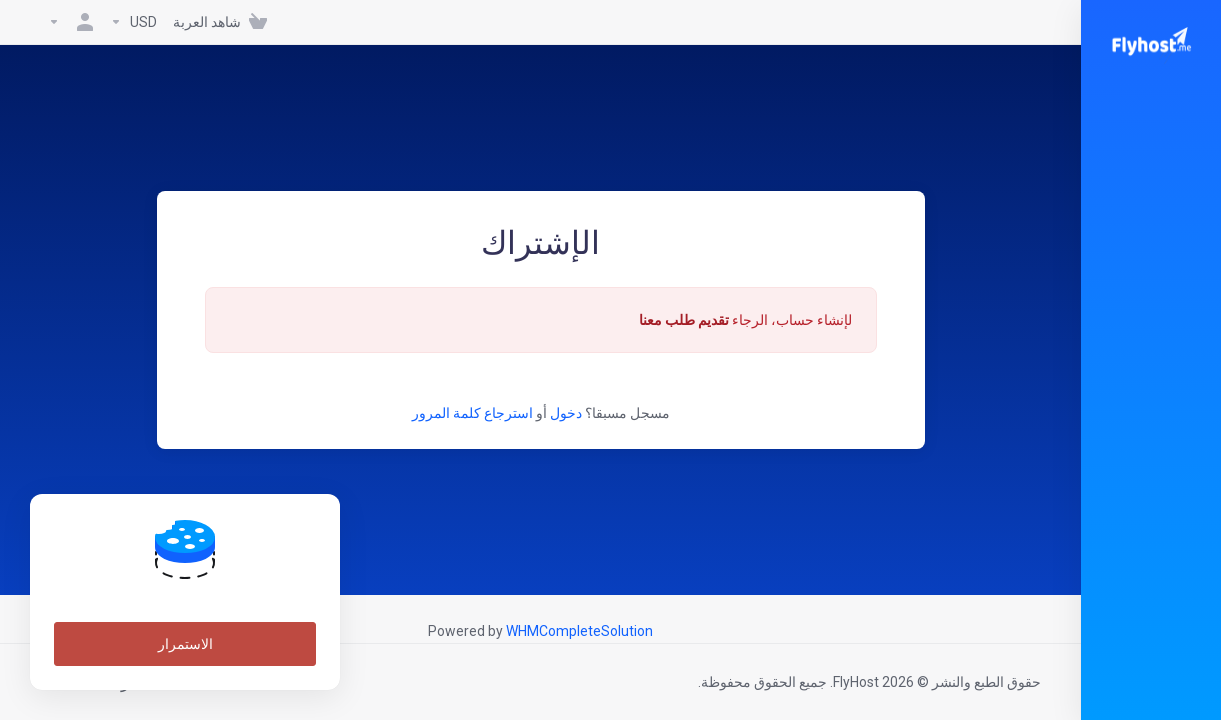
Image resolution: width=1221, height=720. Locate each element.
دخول (566, 413)
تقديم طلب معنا (684, 320)
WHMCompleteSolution (579, 631)
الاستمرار (185, 644)
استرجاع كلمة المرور (472, 413)
